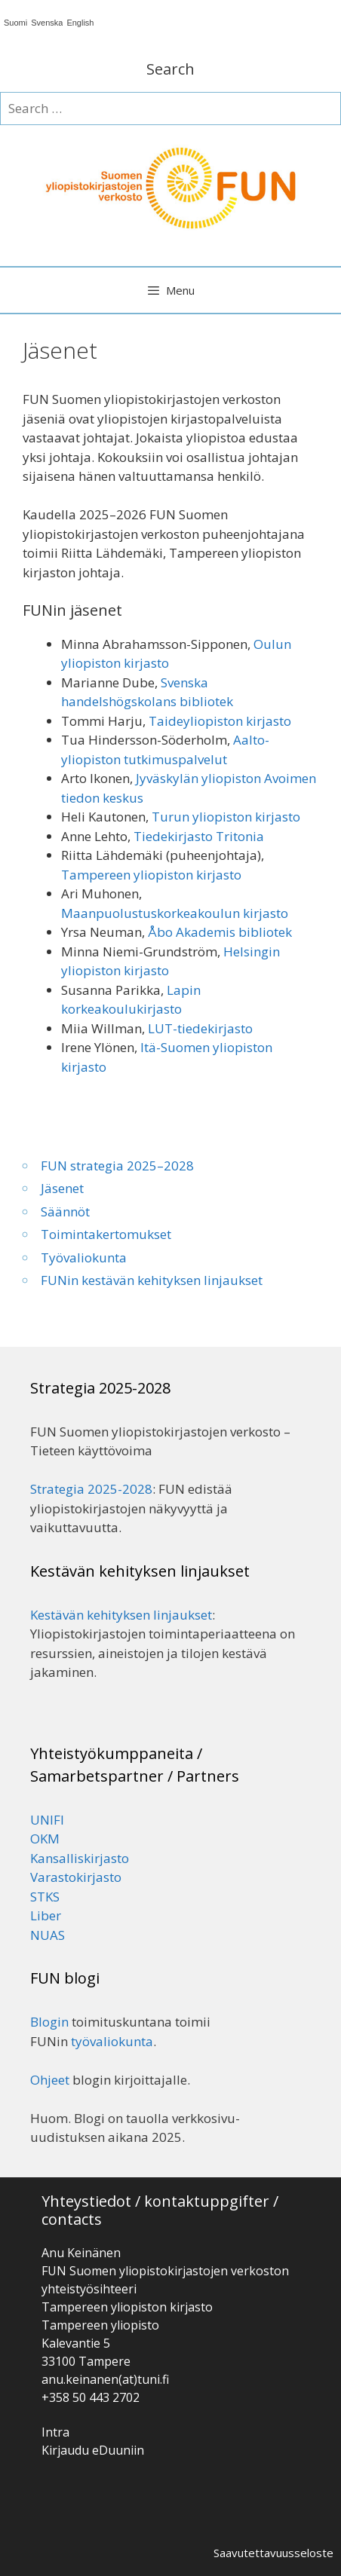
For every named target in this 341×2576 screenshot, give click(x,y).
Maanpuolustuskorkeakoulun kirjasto (174, 913)
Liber (45, 1915)
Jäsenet (62, 1188)
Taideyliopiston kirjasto (220, 721)
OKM (45, 1838)
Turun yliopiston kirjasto (226, 816)
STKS (45, 1896)
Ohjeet (49, 2079)
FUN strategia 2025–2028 (117, 1165)
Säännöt (65, 1211)
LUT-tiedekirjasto (200, 1028)
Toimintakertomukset (106, 1234)
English (80, 23)
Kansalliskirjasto (79, 1858)
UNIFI (47, 1819)
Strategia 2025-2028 (91, 1489)
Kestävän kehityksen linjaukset (121, 1614)
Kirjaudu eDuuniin (92, 2450)
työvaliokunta (112, 2041)
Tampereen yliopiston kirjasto (151, 874)
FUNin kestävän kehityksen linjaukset (152, 1280)
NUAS (47, 1935)
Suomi (15, 23)
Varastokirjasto (75, 1877)
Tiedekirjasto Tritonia (199, 836)
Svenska (47, 23)
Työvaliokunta (84, 1257)
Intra (55, 2432)
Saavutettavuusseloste (273, 2552)
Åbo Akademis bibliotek (220, 932)
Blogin (49, 2021)
